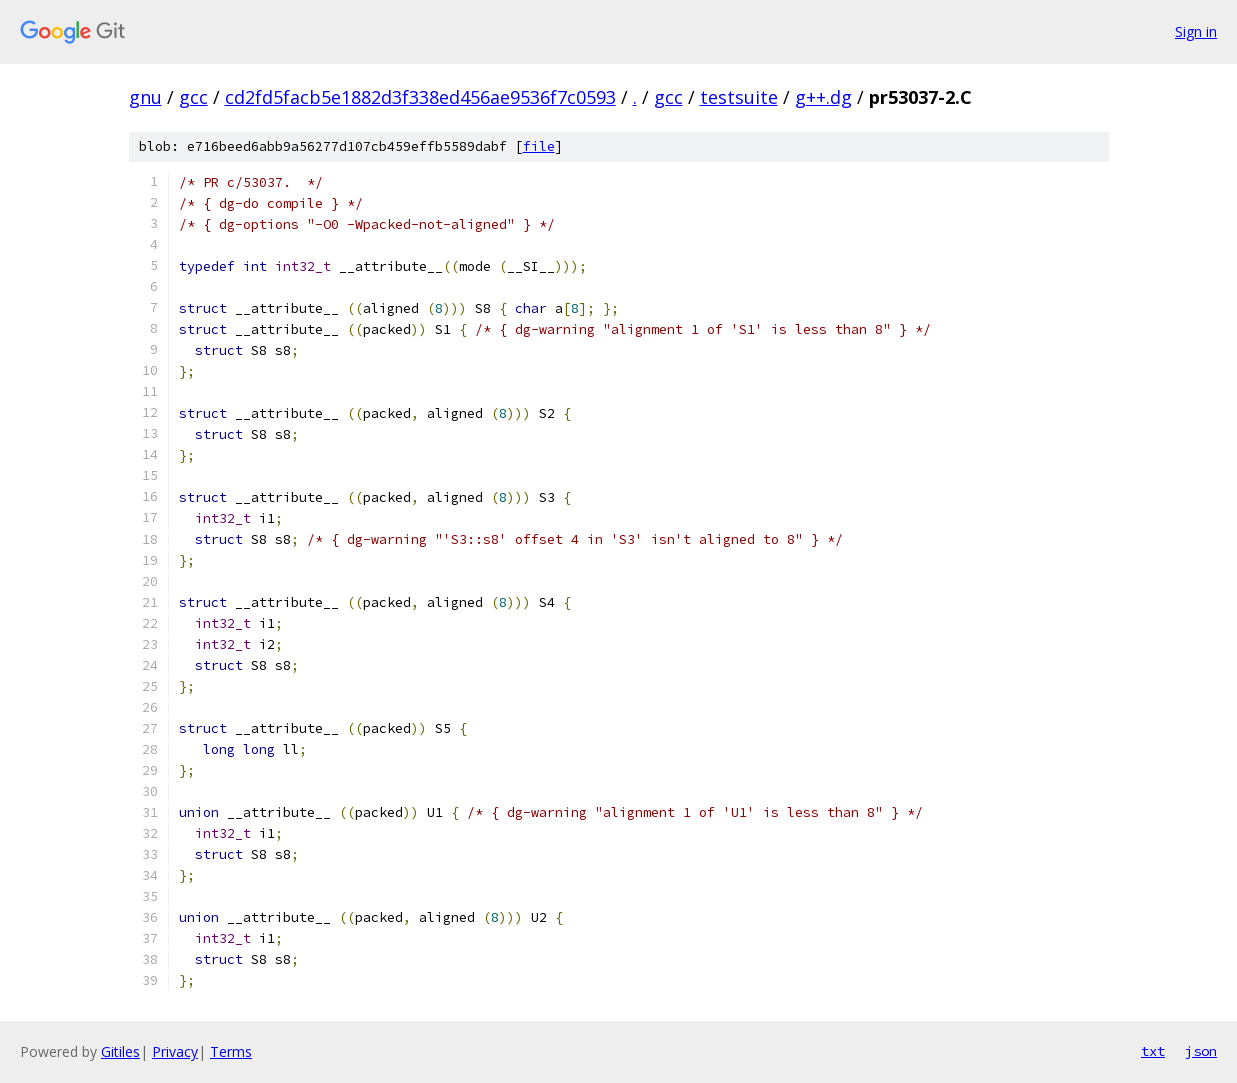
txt (1153, 1051)
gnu (145, 97)
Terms (231, 1051)
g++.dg (823, 97)
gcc (193, 97)
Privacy (175, 1051)
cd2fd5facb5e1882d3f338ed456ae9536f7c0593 (420, 97)
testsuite (739, 97)
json (1201, 1051)
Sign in (1196, 31)
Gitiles (120, 1051)
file (539, 146)
